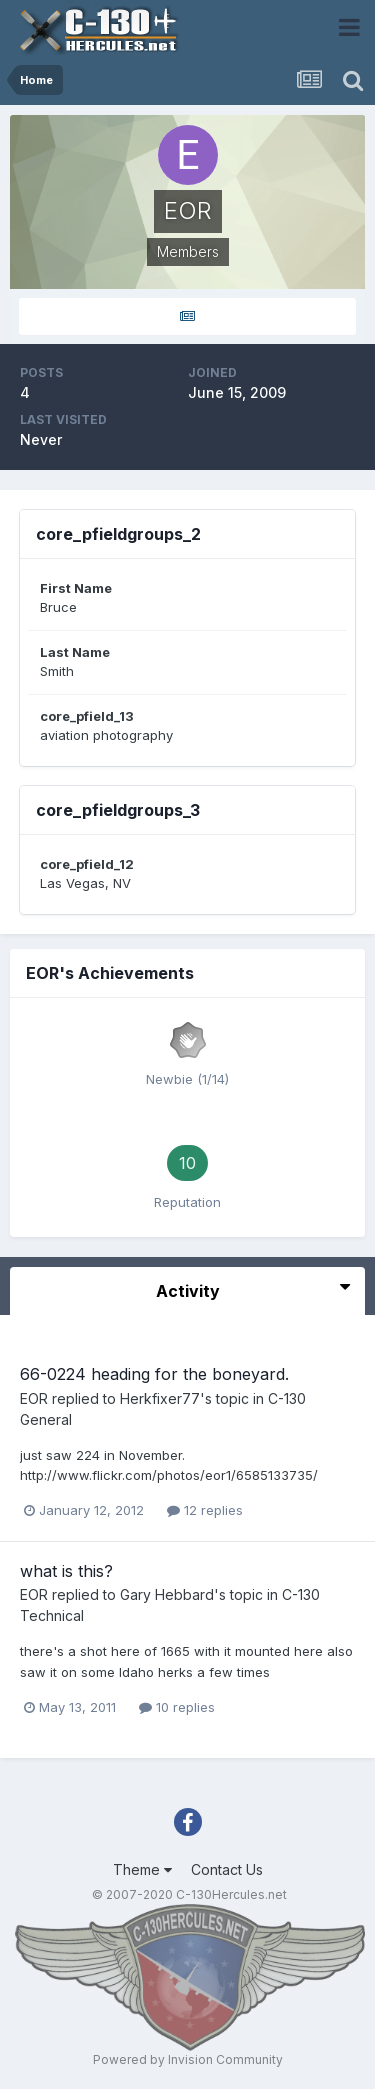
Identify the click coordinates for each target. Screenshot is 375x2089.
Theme (142, 1869)
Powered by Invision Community (188, 2059)
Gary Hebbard (167, 1594)
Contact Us (227, 1869)
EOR (34, 1398)
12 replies (205, 1510)
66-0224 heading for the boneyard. (154, 1374)
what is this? (66, 1571)
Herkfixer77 (160, 1398)
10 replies (177, 1707)
